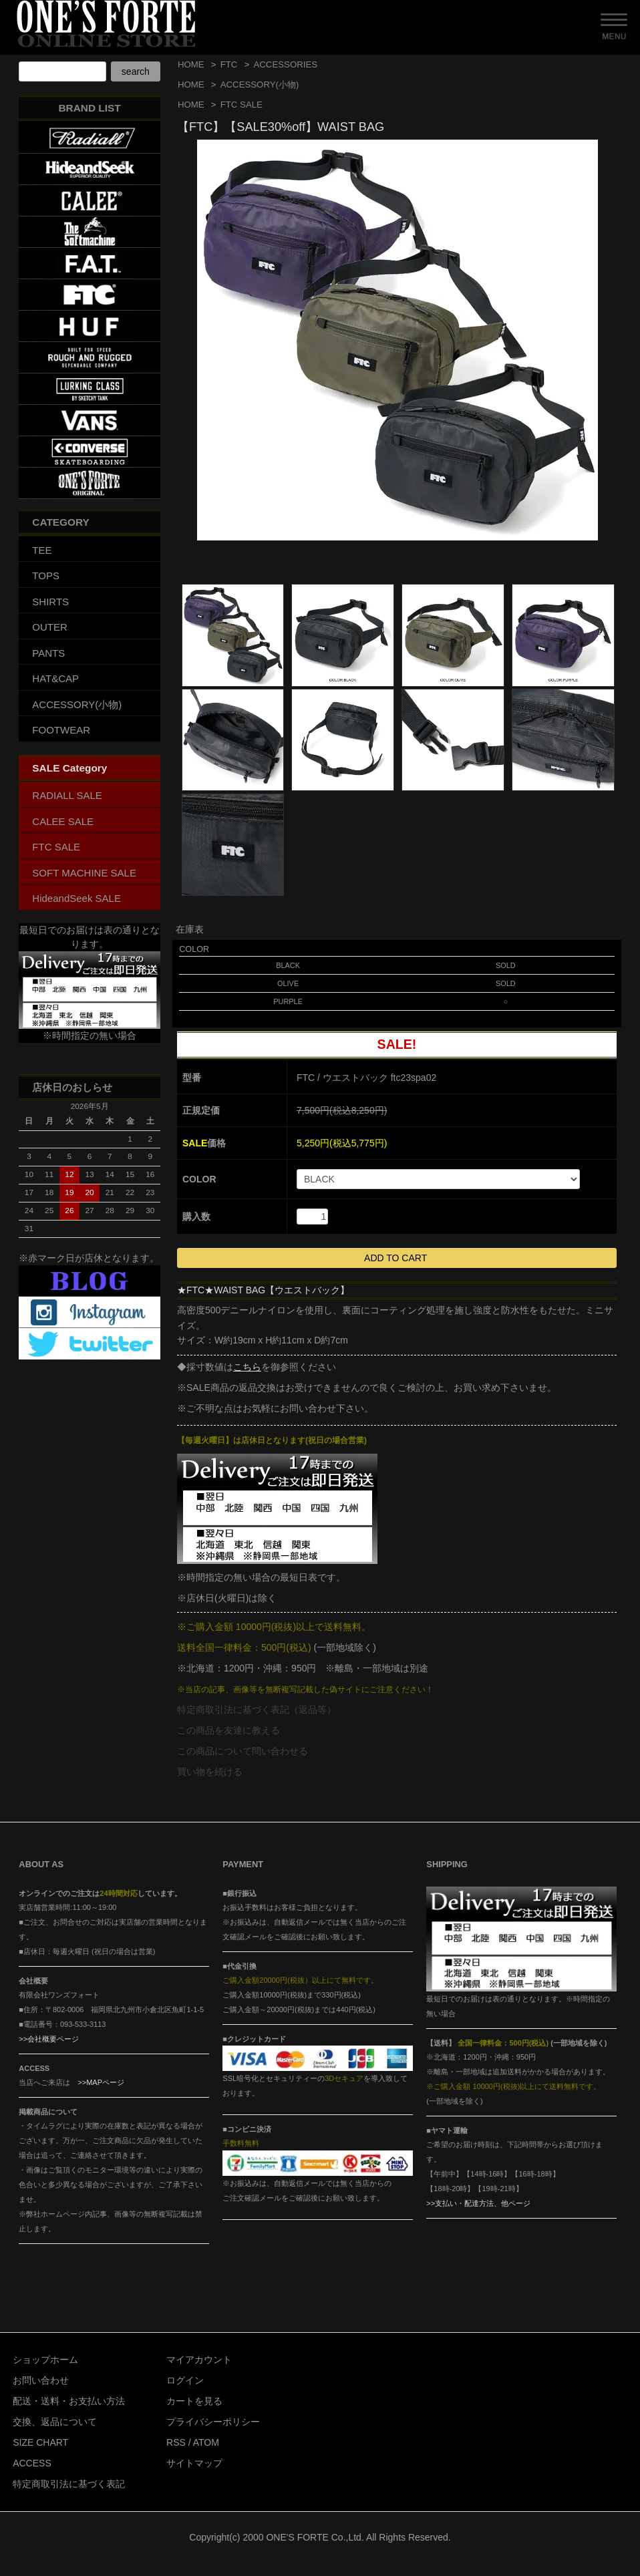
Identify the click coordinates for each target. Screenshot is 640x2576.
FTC (229, 64)
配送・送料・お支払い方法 (69, 2401)
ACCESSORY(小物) (259, 84)
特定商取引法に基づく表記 (69, 2483)
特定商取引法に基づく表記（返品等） (256, 1709)
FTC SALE (241, 105)
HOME (191, 64)
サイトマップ (194, 2463)
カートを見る (194, 2401)
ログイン (185, 2380)
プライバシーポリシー (213, 2421)
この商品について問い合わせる (242, 1751)
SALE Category (69, 768)
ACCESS (32, 2463)
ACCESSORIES (285, 64)
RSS (176, 2442)
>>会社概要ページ (49, 2039)
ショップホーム (45, 2359)
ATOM (206, 2442)
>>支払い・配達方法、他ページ (478, 2203)
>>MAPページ (100, 2082)
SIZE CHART (40, 2442)
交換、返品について (55, 2421)
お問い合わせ (41, 2380)
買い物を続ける (210, 1771)
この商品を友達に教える (228, 1730)
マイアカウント (199, 2359)
